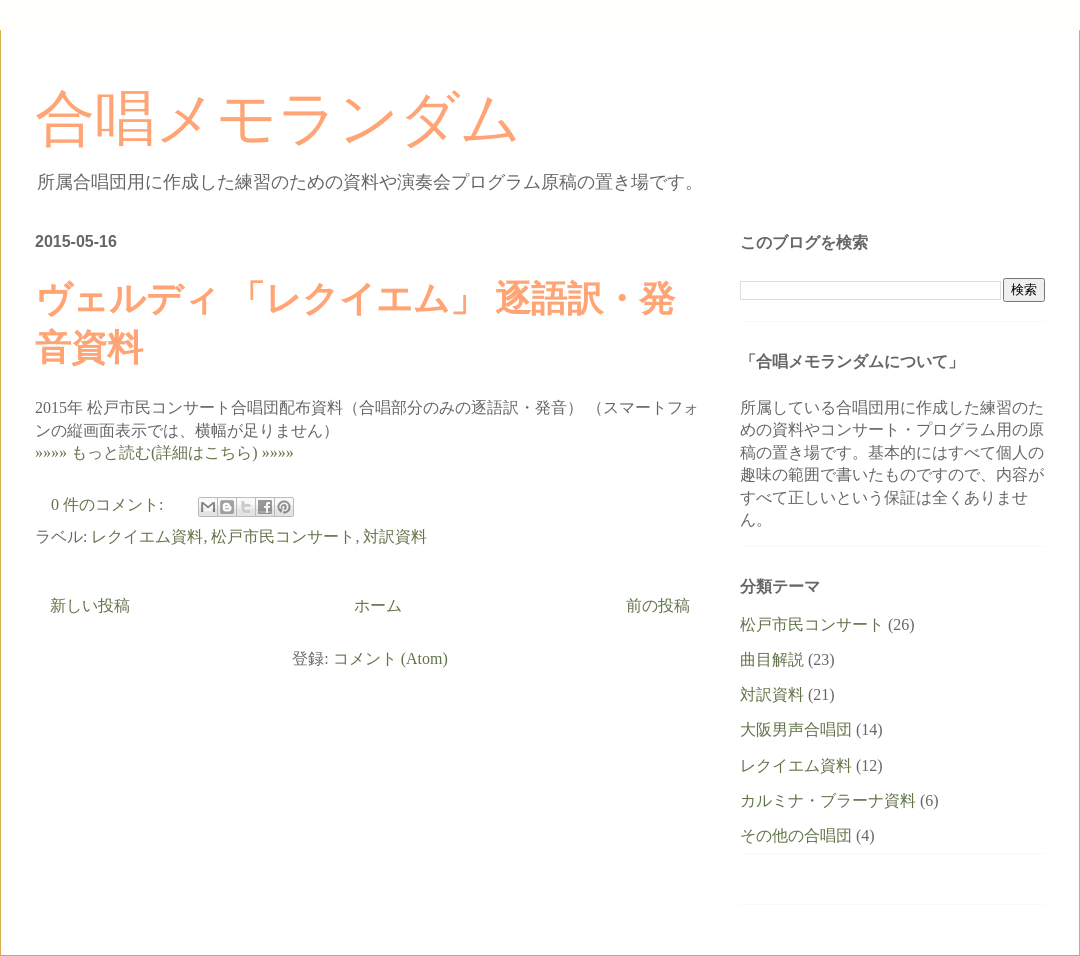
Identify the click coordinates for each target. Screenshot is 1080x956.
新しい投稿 (90, 605)
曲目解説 (772, 659)
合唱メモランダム (278, 119)
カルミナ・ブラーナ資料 (828, 800)
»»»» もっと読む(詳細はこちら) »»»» (164, 452)
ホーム (378, 605)
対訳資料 (395, 536)
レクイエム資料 (147, 536)
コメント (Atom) (390, 658)
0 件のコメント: (109, 504)
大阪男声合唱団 (796, 729)
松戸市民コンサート (283, 536)
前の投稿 (658, 605)
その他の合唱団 (796, 835)
